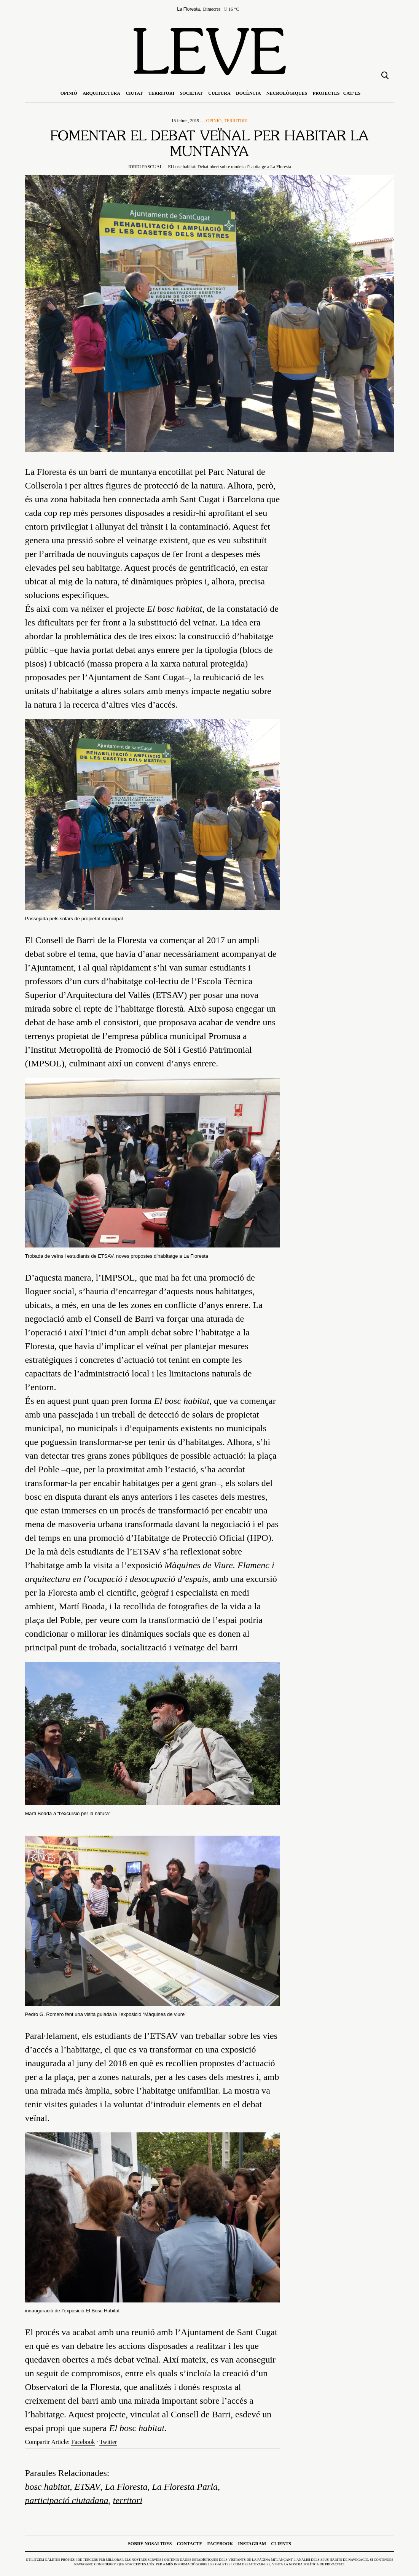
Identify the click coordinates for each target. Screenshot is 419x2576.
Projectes (326, 93)
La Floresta (126, 2487)
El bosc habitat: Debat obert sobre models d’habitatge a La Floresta (229, 166)
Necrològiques (286, 93)
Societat (191, 93)
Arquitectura (101, 93)
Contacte (189, 2543)
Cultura (219, 93)
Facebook (83, 2442)
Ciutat (134, 93)
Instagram (252, 2543)
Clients (281, 2543)
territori (127, 2500)
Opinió (69, 93)
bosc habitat (47, 2487)
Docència (248, 93)
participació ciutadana (66, 2500)
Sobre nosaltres (150, 2543)
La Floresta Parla (184, 2487)
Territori (161, 93)
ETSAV (87, 2487)
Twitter (108, 2442)
